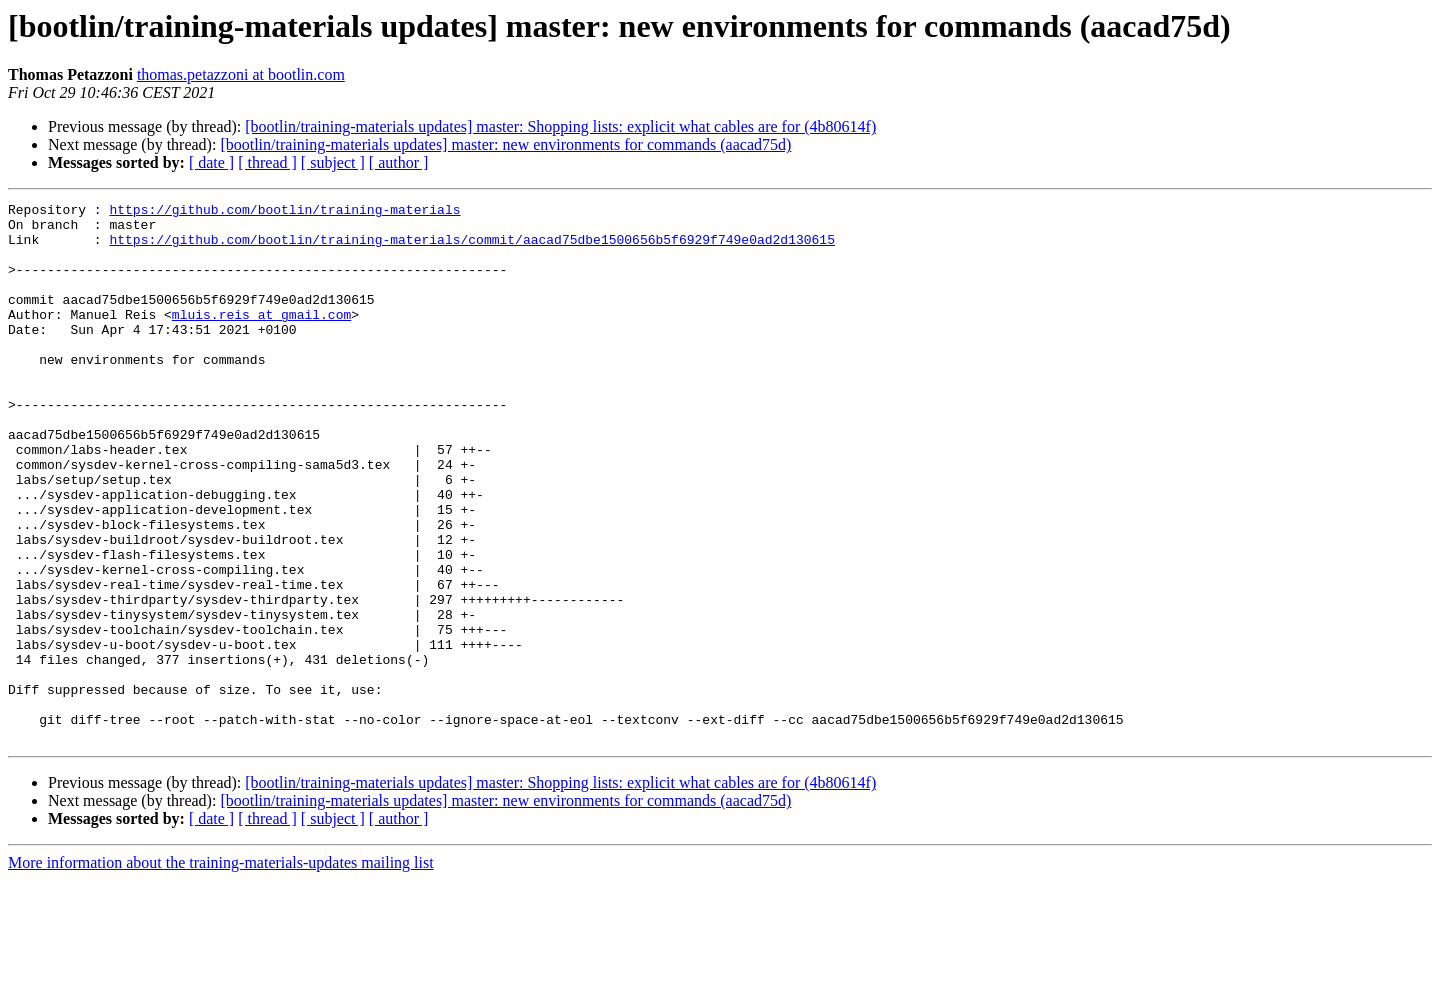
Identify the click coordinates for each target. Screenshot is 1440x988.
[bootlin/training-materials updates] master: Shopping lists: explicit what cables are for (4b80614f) (560, 126)
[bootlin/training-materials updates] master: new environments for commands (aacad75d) (505, 144)
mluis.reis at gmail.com (261, 338)
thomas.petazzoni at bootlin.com (241, 74)
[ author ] (399, 162)
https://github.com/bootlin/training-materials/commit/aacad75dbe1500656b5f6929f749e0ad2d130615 (471, 248)
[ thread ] (267, 162)
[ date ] (211, 162)
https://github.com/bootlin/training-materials (284, 212)
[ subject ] (333, 162)
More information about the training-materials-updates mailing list (221, 970)
